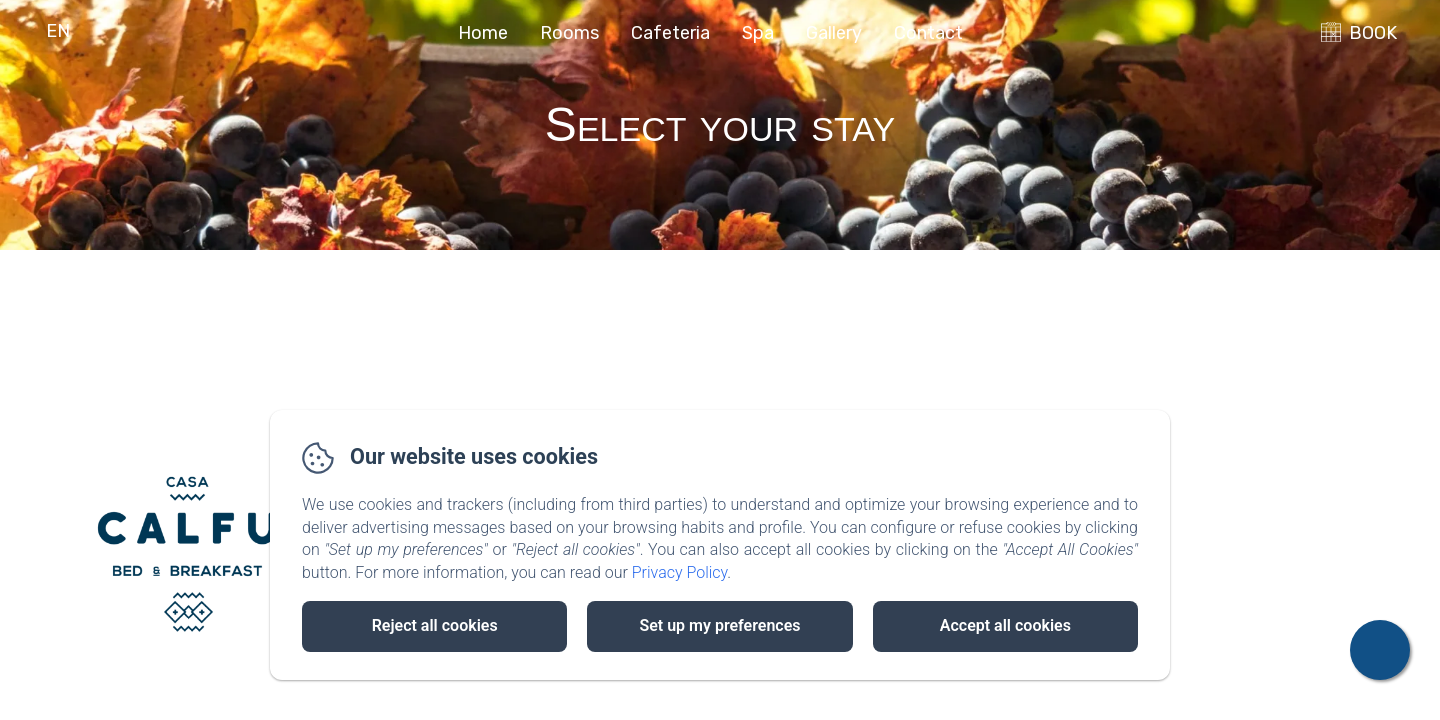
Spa (758, 33)
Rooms (569, 33)
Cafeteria (670, 33)
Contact (928, 33)
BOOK (1373, 33)
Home (483, 33)
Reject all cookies (435, 625)
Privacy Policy (680, 572)
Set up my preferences (719, 625)
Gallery (834, 33)
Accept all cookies (1005, 625)
